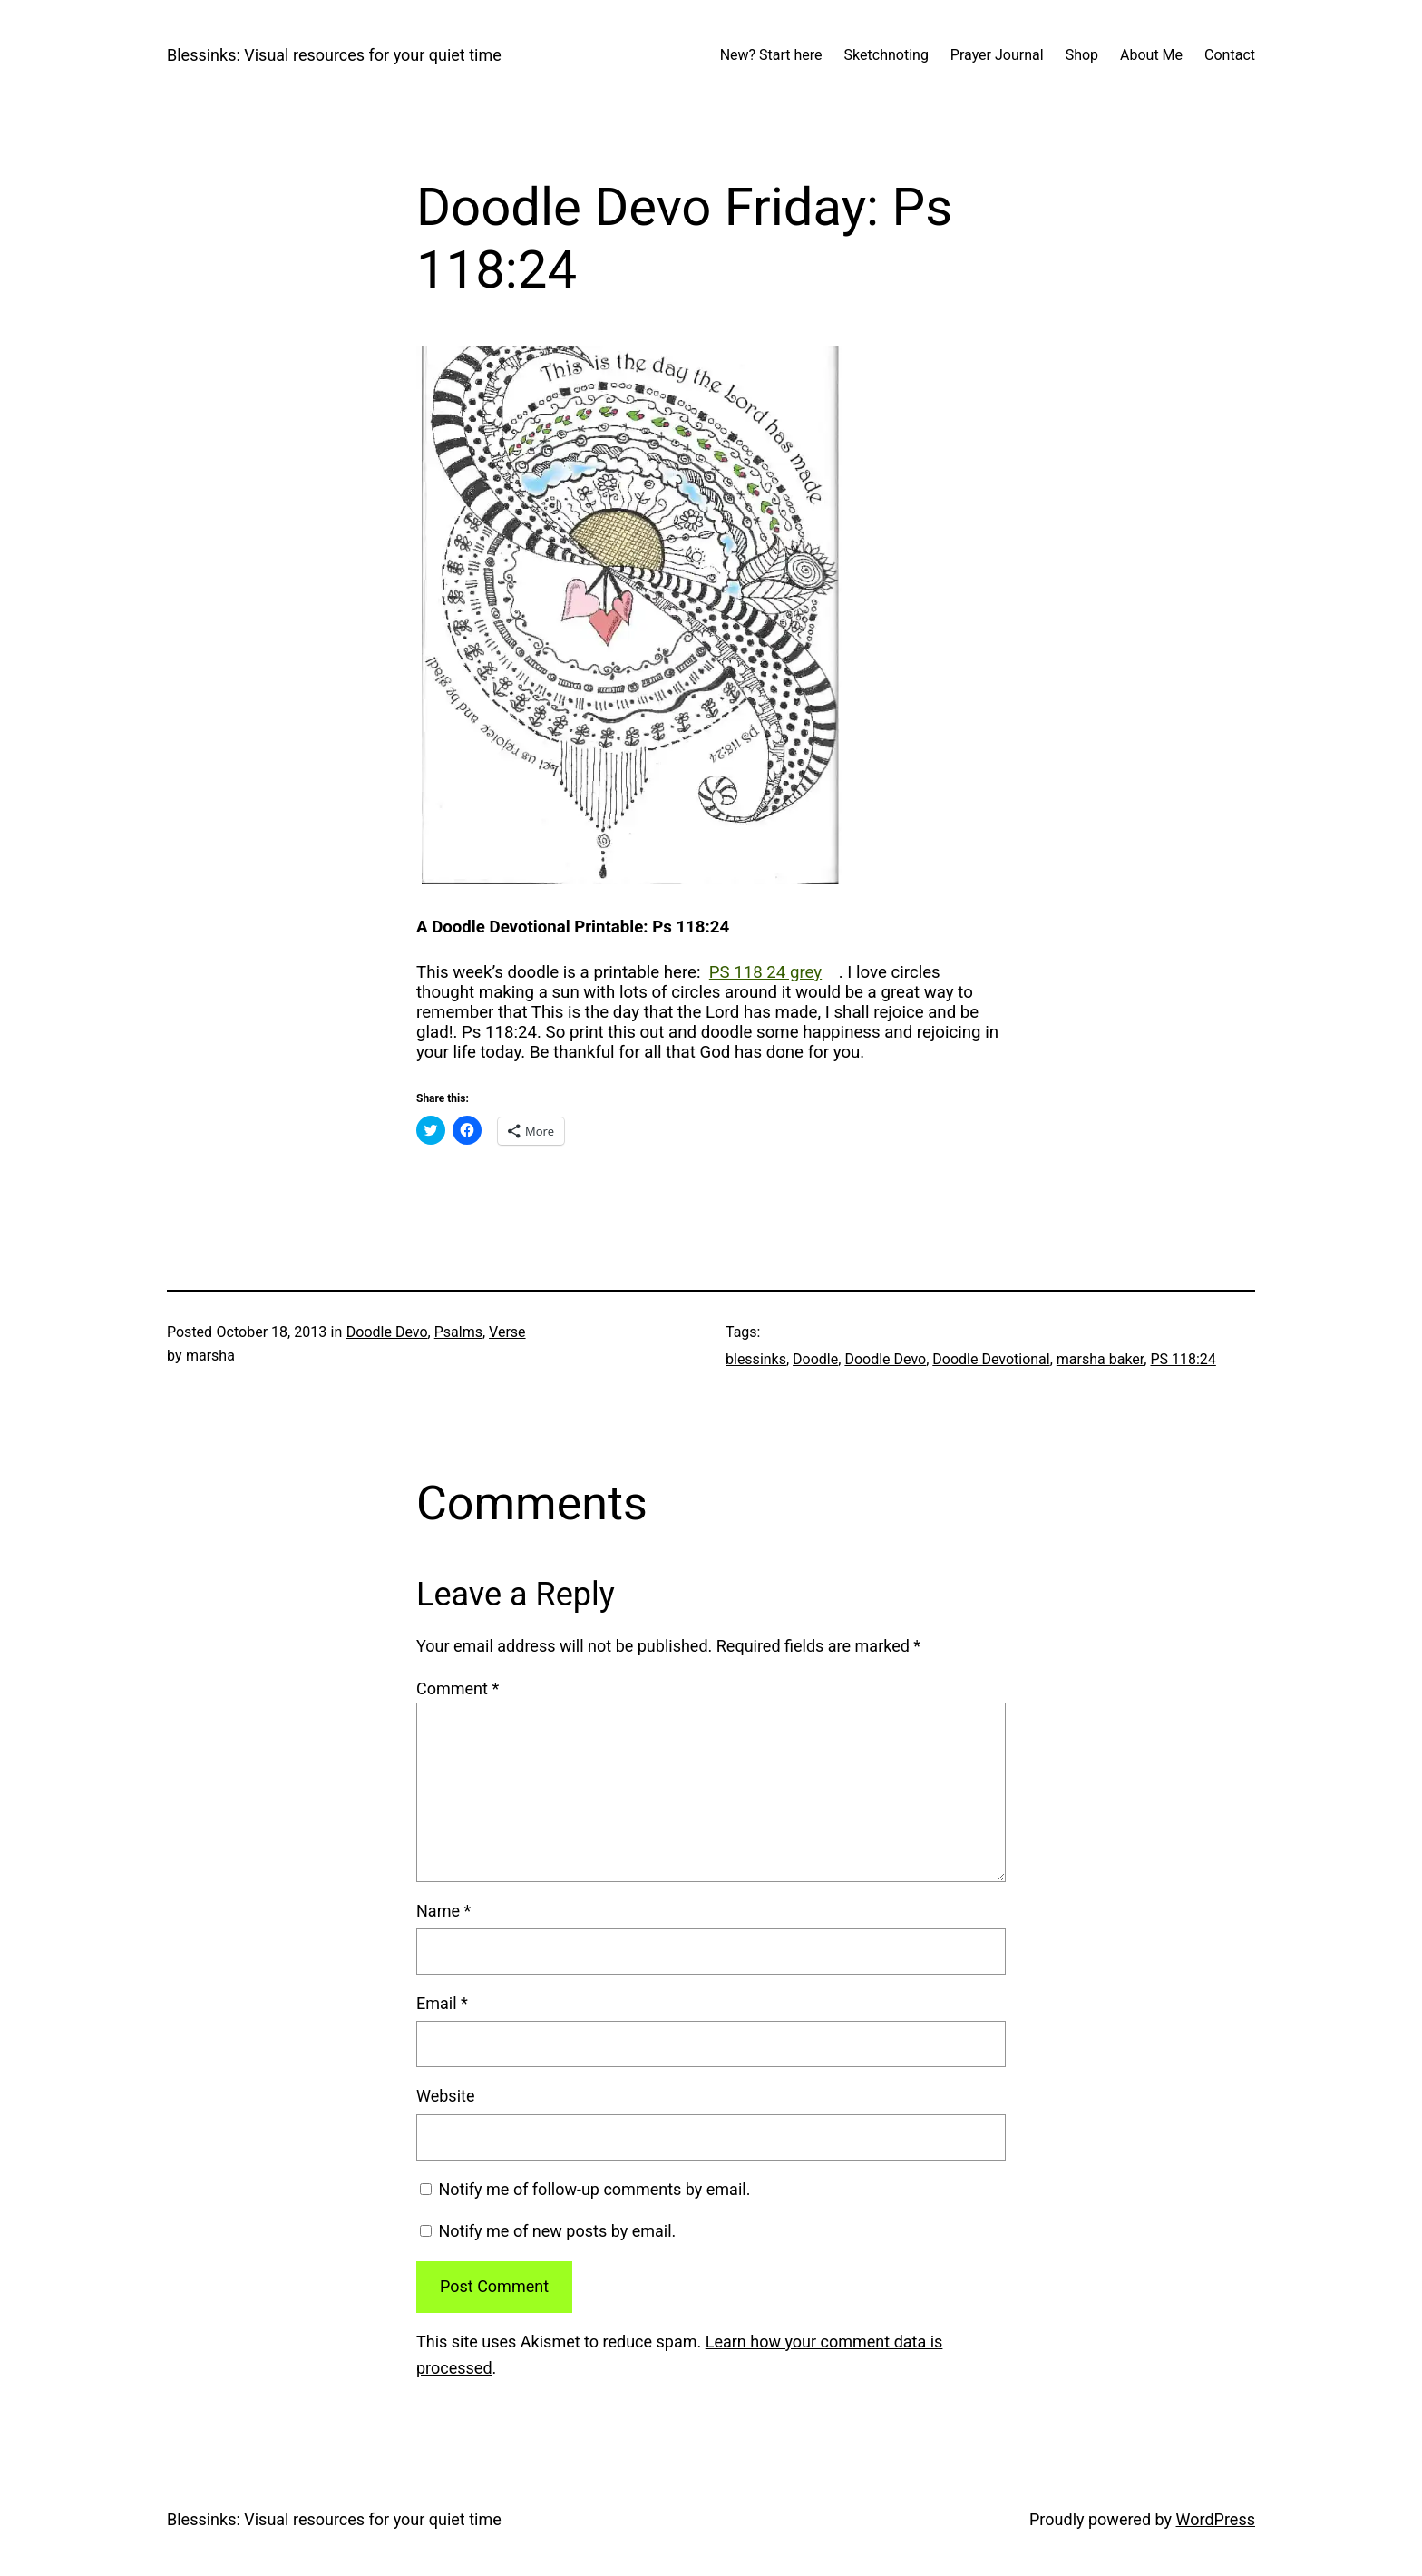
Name (443, 1910)
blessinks (756, 1359)
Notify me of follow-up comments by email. (594, 2189)
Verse (507, 1332)
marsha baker (1100, 1359)
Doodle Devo (387, 1332)
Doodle (815, 1359)
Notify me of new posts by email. (557, 2230)
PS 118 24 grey (765, 972)
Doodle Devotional (990, 1359)
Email (442, 2003)
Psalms (458, 1332)
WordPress (1215, 2519)
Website (445, 2095)
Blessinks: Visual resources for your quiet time (334, 54)
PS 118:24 (1182, 1359)
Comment (457, 1688)
